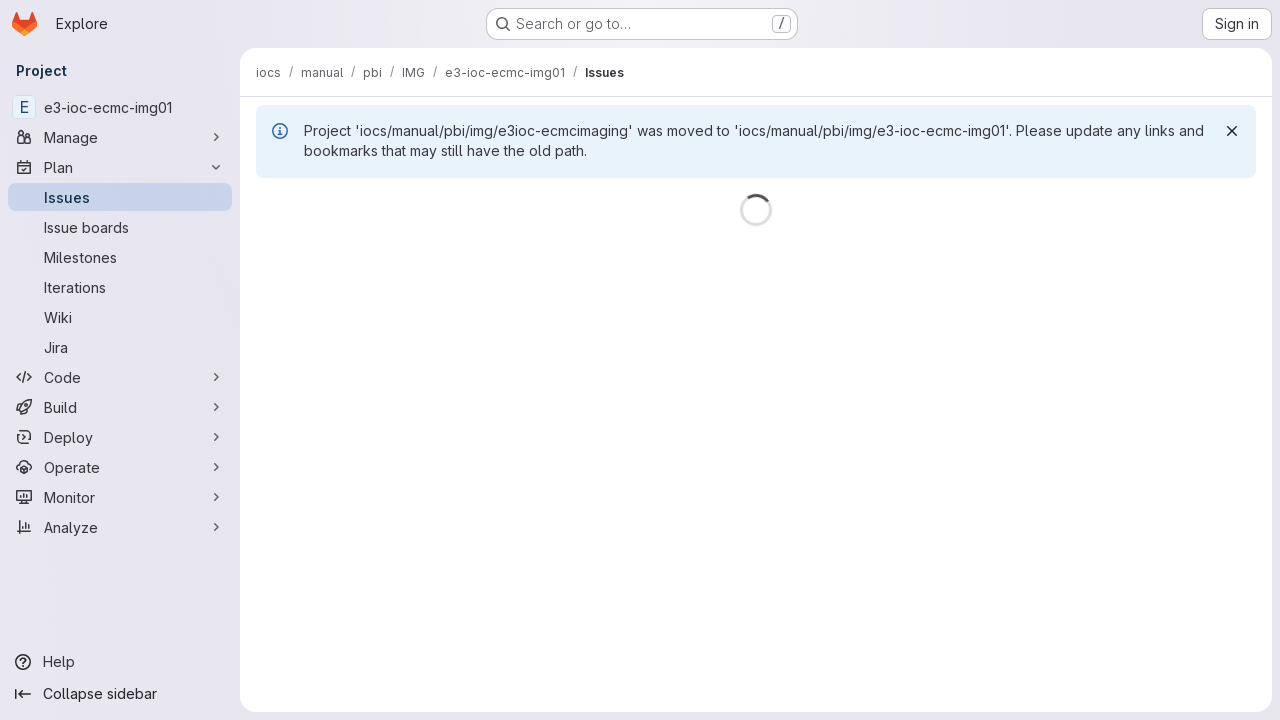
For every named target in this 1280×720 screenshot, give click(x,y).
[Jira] (120, 347)
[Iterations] (120, 287)
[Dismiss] (1232, 131)
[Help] (120, 662)
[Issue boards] (120, 227)
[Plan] (120, 167)
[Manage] (120, 137)
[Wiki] (120, 317)
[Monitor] (120, 497)
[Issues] (120, 197)
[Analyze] (120, 527)
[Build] (120, 407)
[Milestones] (120, 257)
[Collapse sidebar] (120, 694)
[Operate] (120, 467)
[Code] (120, 377)
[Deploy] (120, 437)
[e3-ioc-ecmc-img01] (120, 107)
